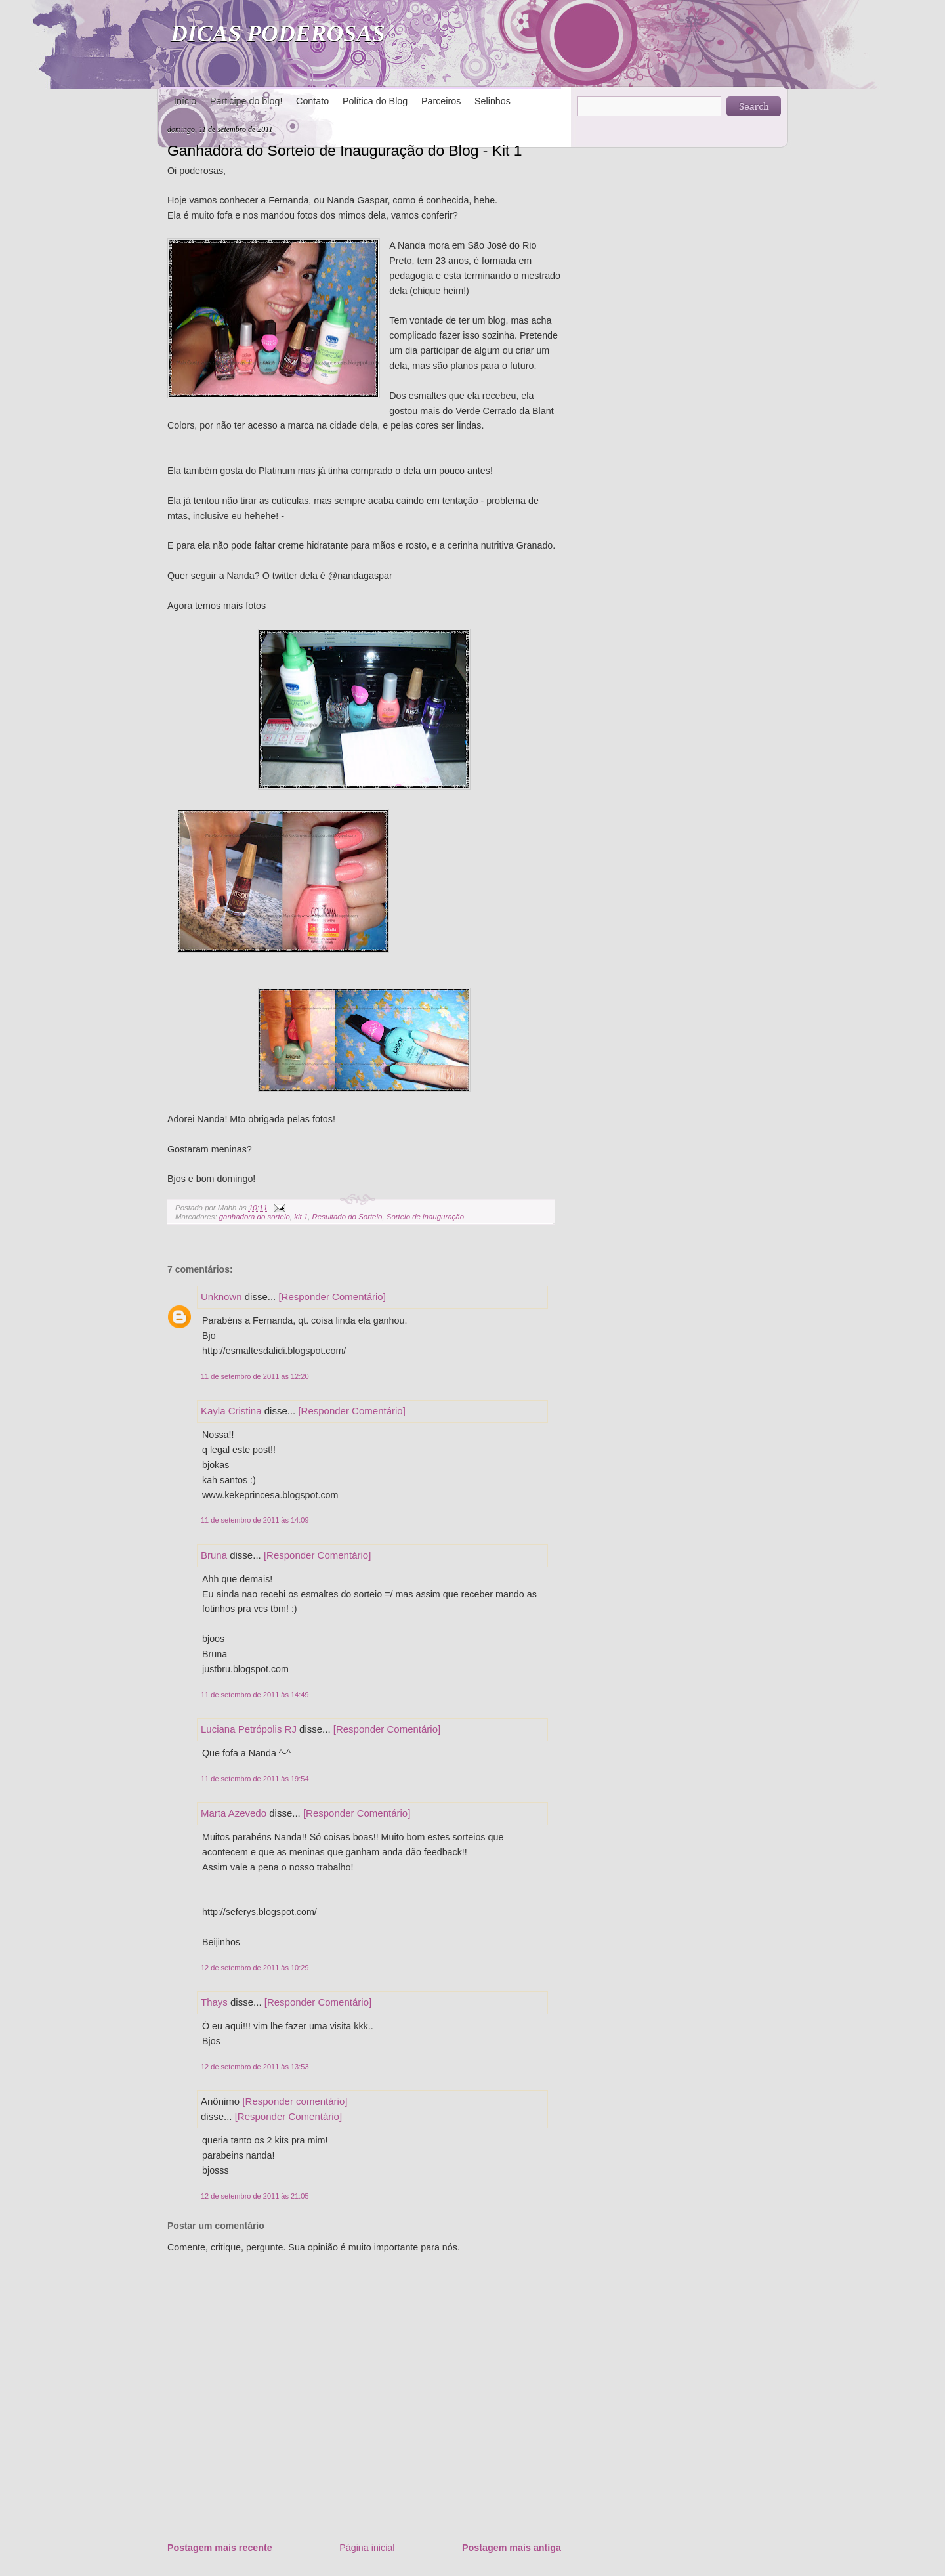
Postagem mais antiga (511, 2548)
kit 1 (301, 1217)
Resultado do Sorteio (347, 1217)
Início (185, 101)
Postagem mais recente (219, 2548)
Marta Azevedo (233, 1813)
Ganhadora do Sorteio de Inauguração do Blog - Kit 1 (344, 150)
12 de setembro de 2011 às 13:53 (255, 2067)
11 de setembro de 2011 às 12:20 (255, 1376)
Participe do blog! (246, 101)
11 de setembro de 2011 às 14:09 (255, 1520)
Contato (312, 101)
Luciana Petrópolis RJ (249, 1729)
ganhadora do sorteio (254, 1217)
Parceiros (441, 101)
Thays (214, 2002)
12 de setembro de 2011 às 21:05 (255, 2196)
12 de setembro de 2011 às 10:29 (255, 1968)
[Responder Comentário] (331, 1296)
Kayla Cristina (231, 1410)
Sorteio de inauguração (425, 1217)
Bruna (214, 1555)
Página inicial (366, 2548)
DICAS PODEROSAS (278, 33)
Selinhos (492, 101)
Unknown (221, 1296)
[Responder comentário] (294, 2101)
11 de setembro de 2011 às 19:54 (255, 1779)
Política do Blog (375, 101)
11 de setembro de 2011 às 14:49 (255, 1695)
